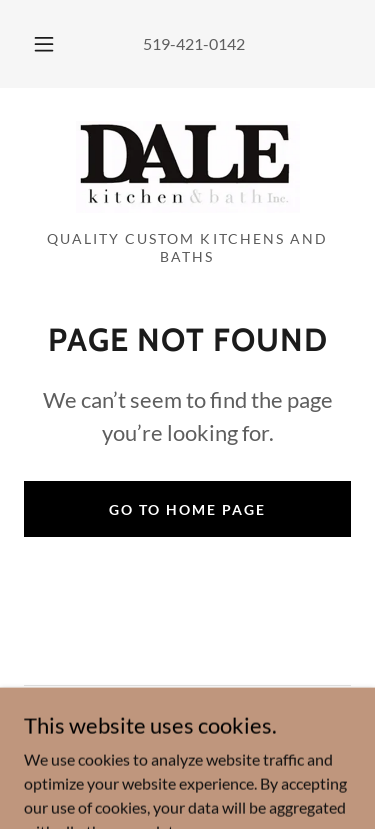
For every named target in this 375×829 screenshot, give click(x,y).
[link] (188, 167)
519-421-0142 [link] (194, 43)
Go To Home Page (187, 509)
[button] (44, 44)
